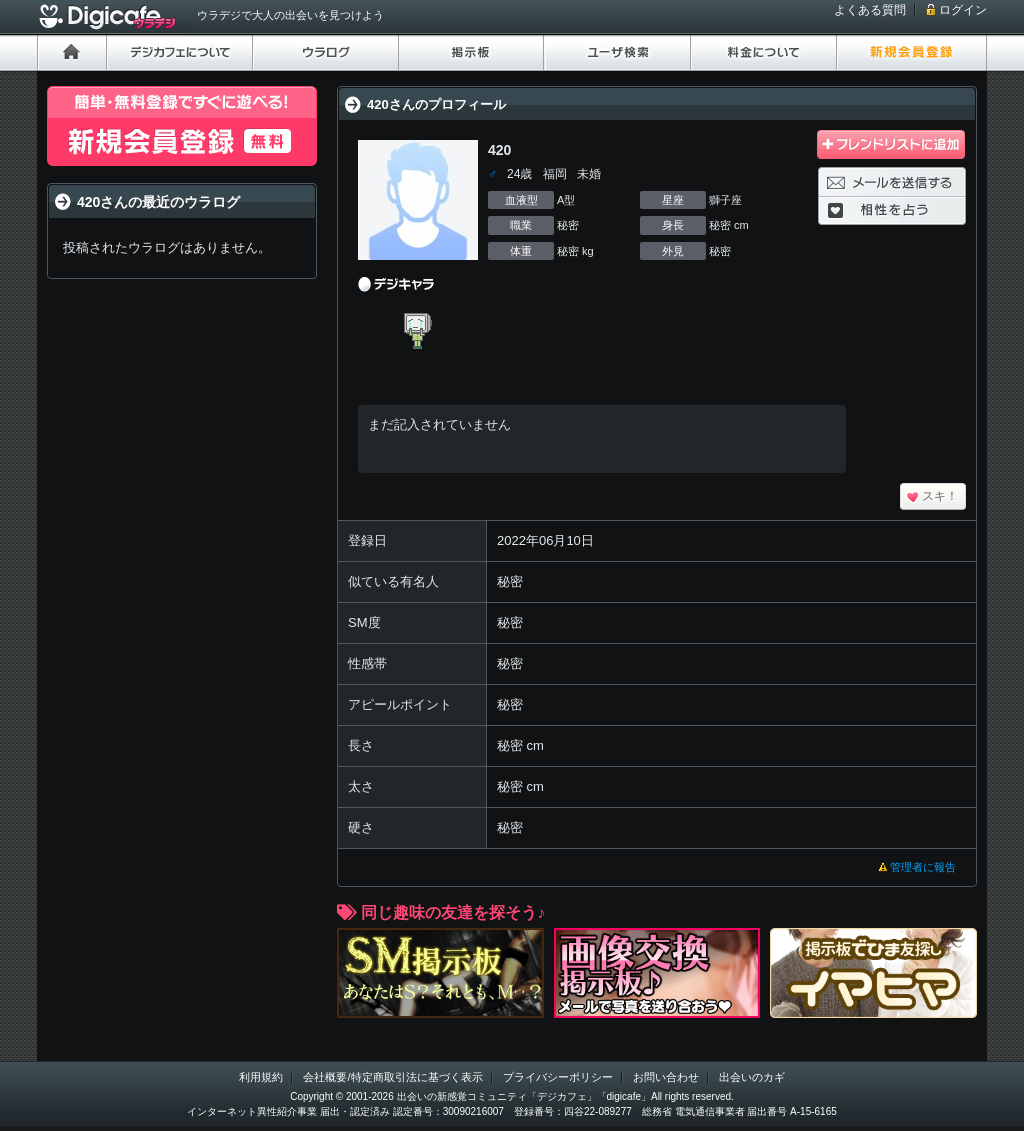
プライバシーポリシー (558, 1077)
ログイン (963, 10)
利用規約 (261, 1077)
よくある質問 (870, 10)
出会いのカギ (752, 1077)
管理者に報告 (923, 867)
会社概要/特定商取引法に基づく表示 (392, 1077)
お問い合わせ (666, 1077)
